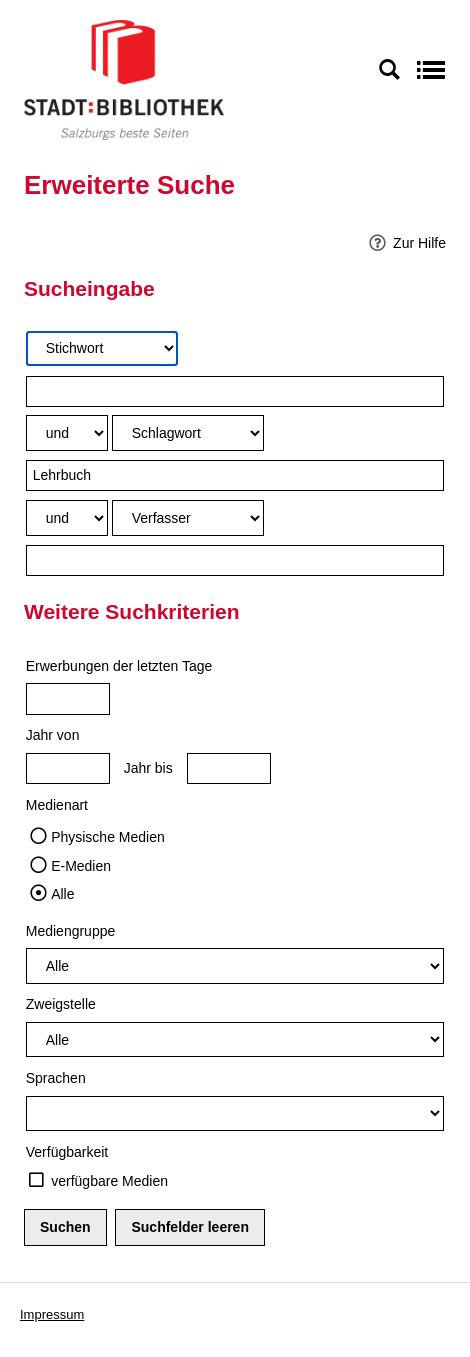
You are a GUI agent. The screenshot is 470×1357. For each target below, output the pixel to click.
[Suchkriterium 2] (188, 432)
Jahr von (53, 735)
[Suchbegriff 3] (235, 560)
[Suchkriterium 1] (102, 348)
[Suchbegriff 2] (235, 475)
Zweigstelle (61, 1004)
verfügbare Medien (109, 1181)
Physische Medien (108, 837)
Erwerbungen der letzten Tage (119, 666)
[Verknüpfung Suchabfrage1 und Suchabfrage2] (67, 432)
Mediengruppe (71, 931)
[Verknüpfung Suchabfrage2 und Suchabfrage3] (67, 517)
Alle (62, 894)
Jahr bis (148, 768)
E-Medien (81, 866)
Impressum (52, 1314)
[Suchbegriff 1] (235, 391)
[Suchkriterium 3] (188, 517)
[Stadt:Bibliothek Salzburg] (124, 79)
